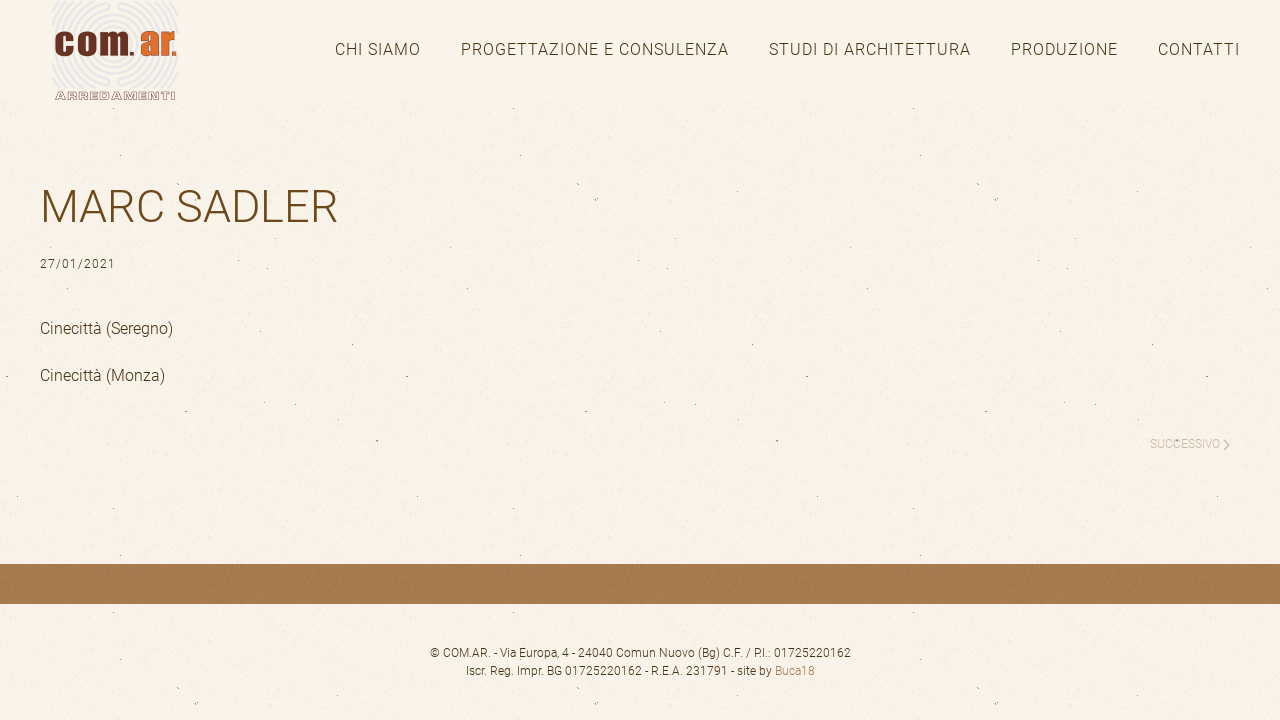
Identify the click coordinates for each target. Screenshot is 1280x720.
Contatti (1199, 49)
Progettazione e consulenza (595, 49)
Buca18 (795, 671)
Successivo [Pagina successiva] (1190, 444)
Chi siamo (378, 49)
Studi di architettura (870, 49)
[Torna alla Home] (115, 50)
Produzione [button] (1064, 49)
